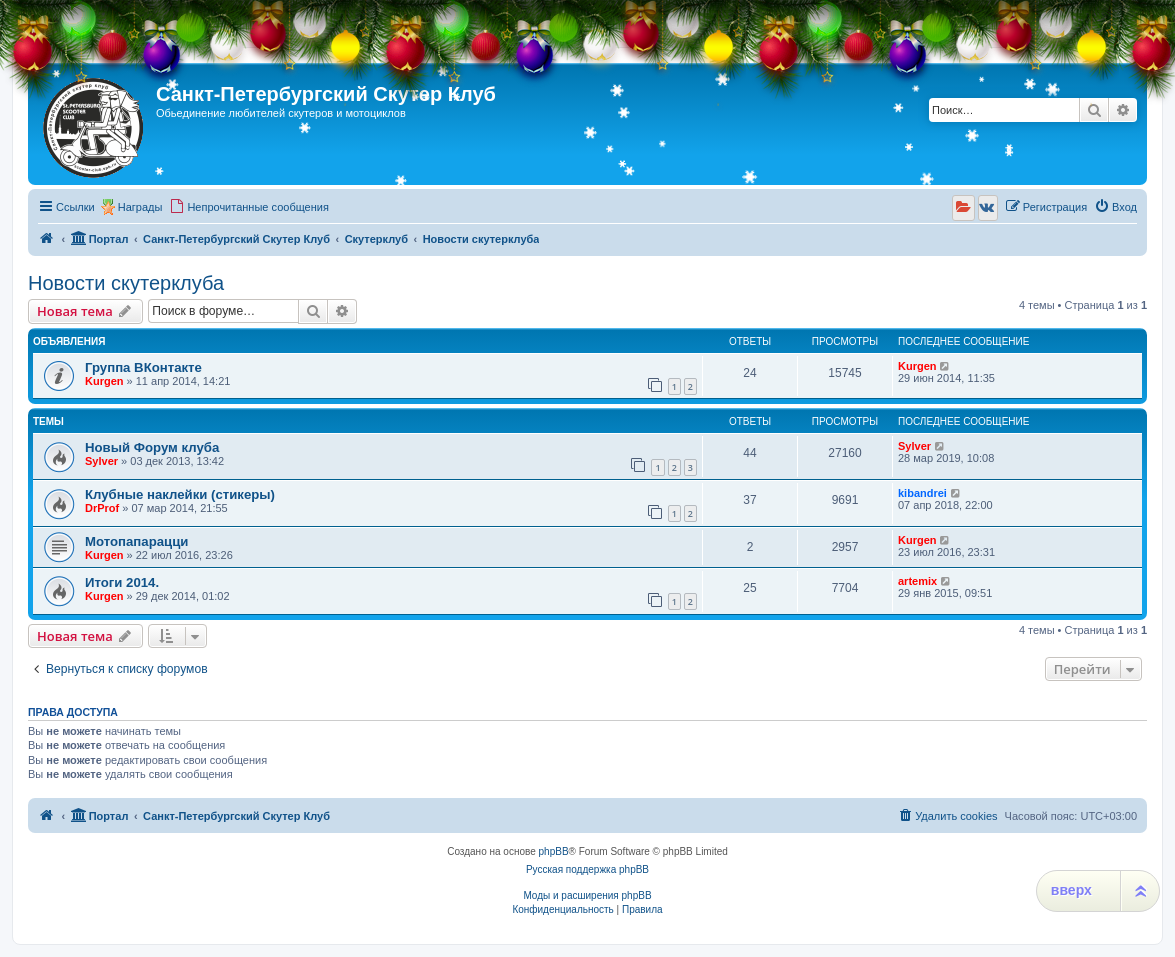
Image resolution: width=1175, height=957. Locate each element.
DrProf (102, 508)
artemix (917, 581)
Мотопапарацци (136, 541)
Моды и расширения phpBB (587, 895)
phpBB (554, 851)
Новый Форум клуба (152, 447)
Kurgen (104, 381)
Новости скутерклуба (126, 283)
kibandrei (922, 493)
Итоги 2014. (122, 582)
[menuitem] (249, 207)
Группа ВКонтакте (143, 367)
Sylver (101, 461)
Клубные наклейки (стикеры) (180, 494)
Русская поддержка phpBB (587, 869)
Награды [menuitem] (140, 207)
